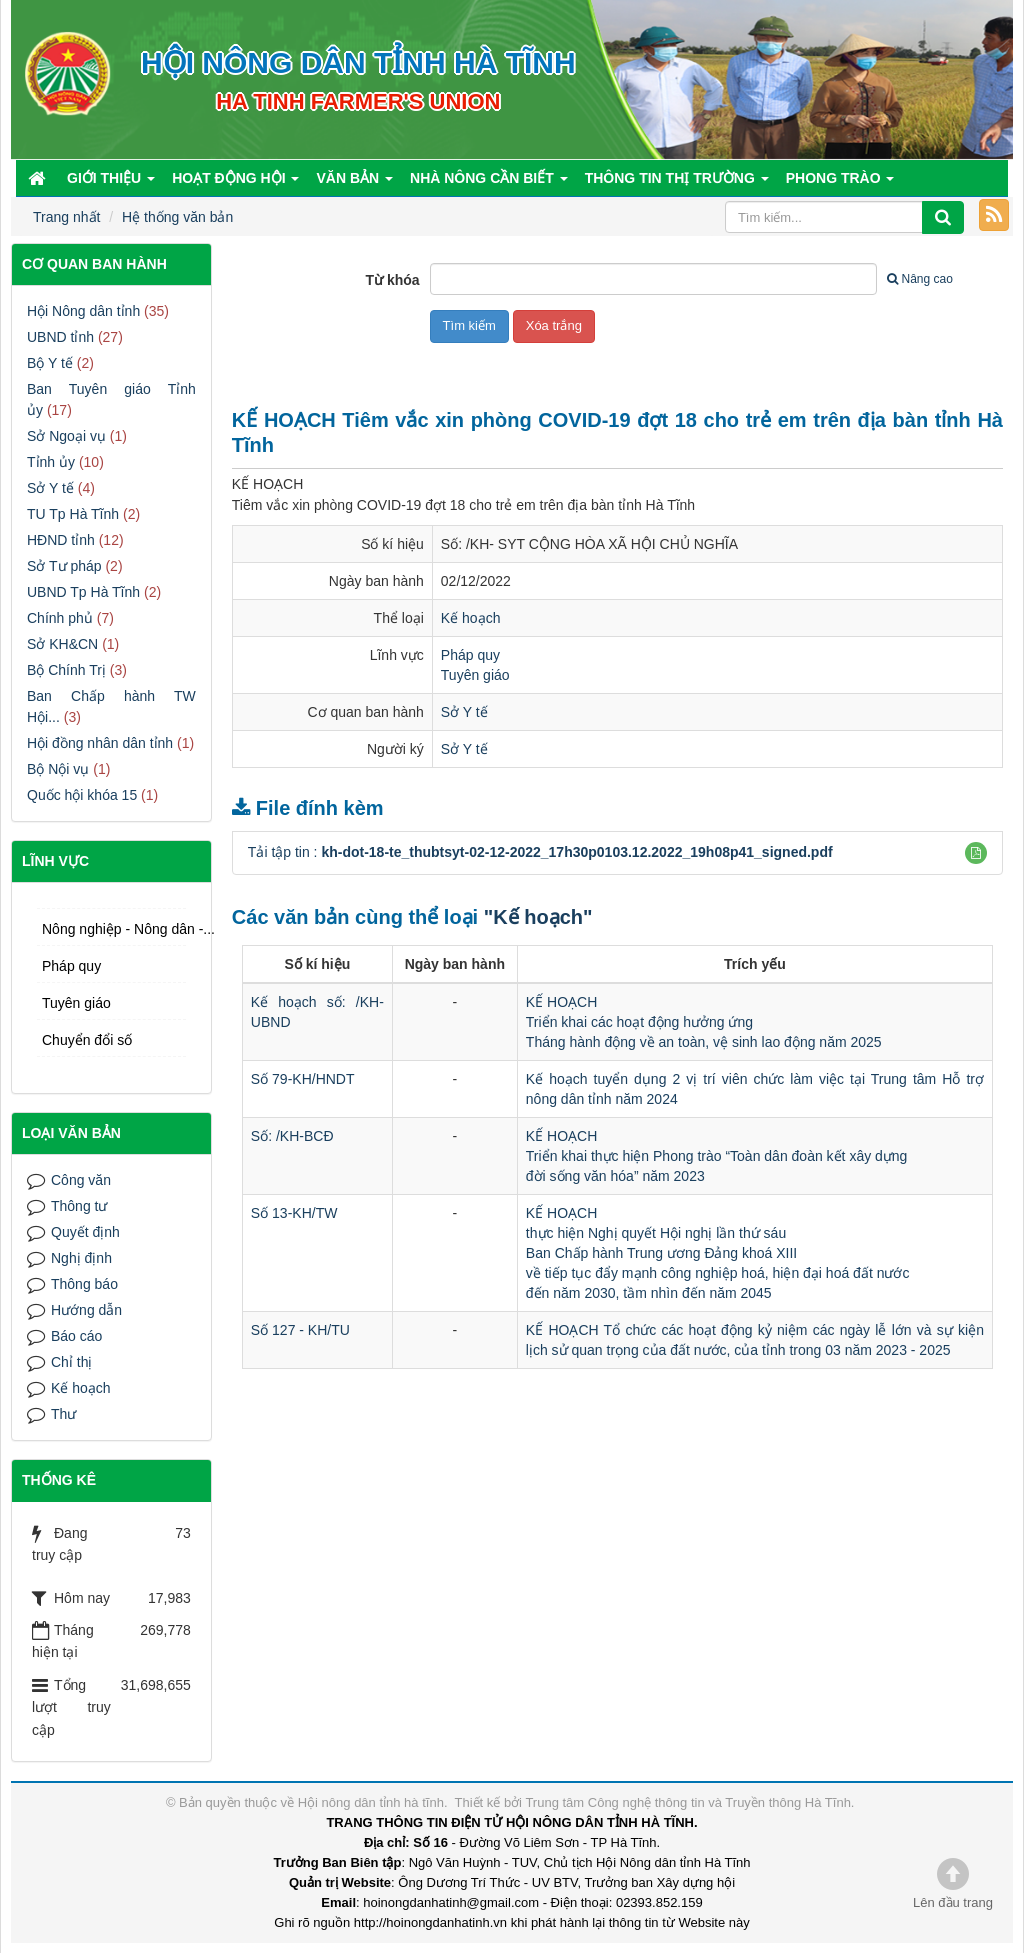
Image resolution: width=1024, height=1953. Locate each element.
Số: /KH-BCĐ (292, 1136)
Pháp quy (470, 655)
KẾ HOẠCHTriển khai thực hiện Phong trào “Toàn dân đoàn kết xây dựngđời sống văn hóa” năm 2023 (717, 1156)
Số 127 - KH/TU (300, 1330)
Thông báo (84, 1284)
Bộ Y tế (50, 363)
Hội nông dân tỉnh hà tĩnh (371, 1802)
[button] (976, 853)
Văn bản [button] (354, 183)
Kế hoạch (471, 618)
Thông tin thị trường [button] (677, 183)
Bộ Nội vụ (58, 769)
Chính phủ (60, 618)
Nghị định (81, 1258)
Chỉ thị (71, 1362)
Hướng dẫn (86, 1310)
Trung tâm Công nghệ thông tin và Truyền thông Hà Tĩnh (687, 1802)
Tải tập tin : (540, 852)
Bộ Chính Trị (66, 670)
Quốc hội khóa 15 (82, 795)
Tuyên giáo (475, 675)
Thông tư (79, 1206)
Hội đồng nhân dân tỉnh (100, 743)
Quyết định (85, 1232)
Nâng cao (919, 279)
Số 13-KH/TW (294, 1213)
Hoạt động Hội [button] (235, 183)
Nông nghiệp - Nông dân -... (114, 929)
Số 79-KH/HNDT (303, 1079)
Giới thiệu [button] (111, 183)
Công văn (81, 1180)
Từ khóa (392, 280)
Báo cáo (76, 1336)
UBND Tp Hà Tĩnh (83, 592)
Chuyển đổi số (87, 1040)
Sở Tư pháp (64, 566)
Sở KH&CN (62, 644)
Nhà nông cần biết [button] (489, 183)
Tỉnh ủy (51, 462)
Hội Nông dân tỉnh (83, 311)
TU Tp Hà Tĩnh (73, 514)
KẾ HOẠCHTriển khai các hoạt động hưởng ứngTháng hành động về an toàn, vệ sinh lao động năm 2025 (704, 1022)
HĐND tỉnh (61, 540)
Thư (63, 1414)
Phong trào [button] (840, 183)
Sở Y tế (464, 712)
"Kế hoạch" (538, 917)
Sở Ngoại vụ (66, 436)
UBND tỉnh (60, 337)
